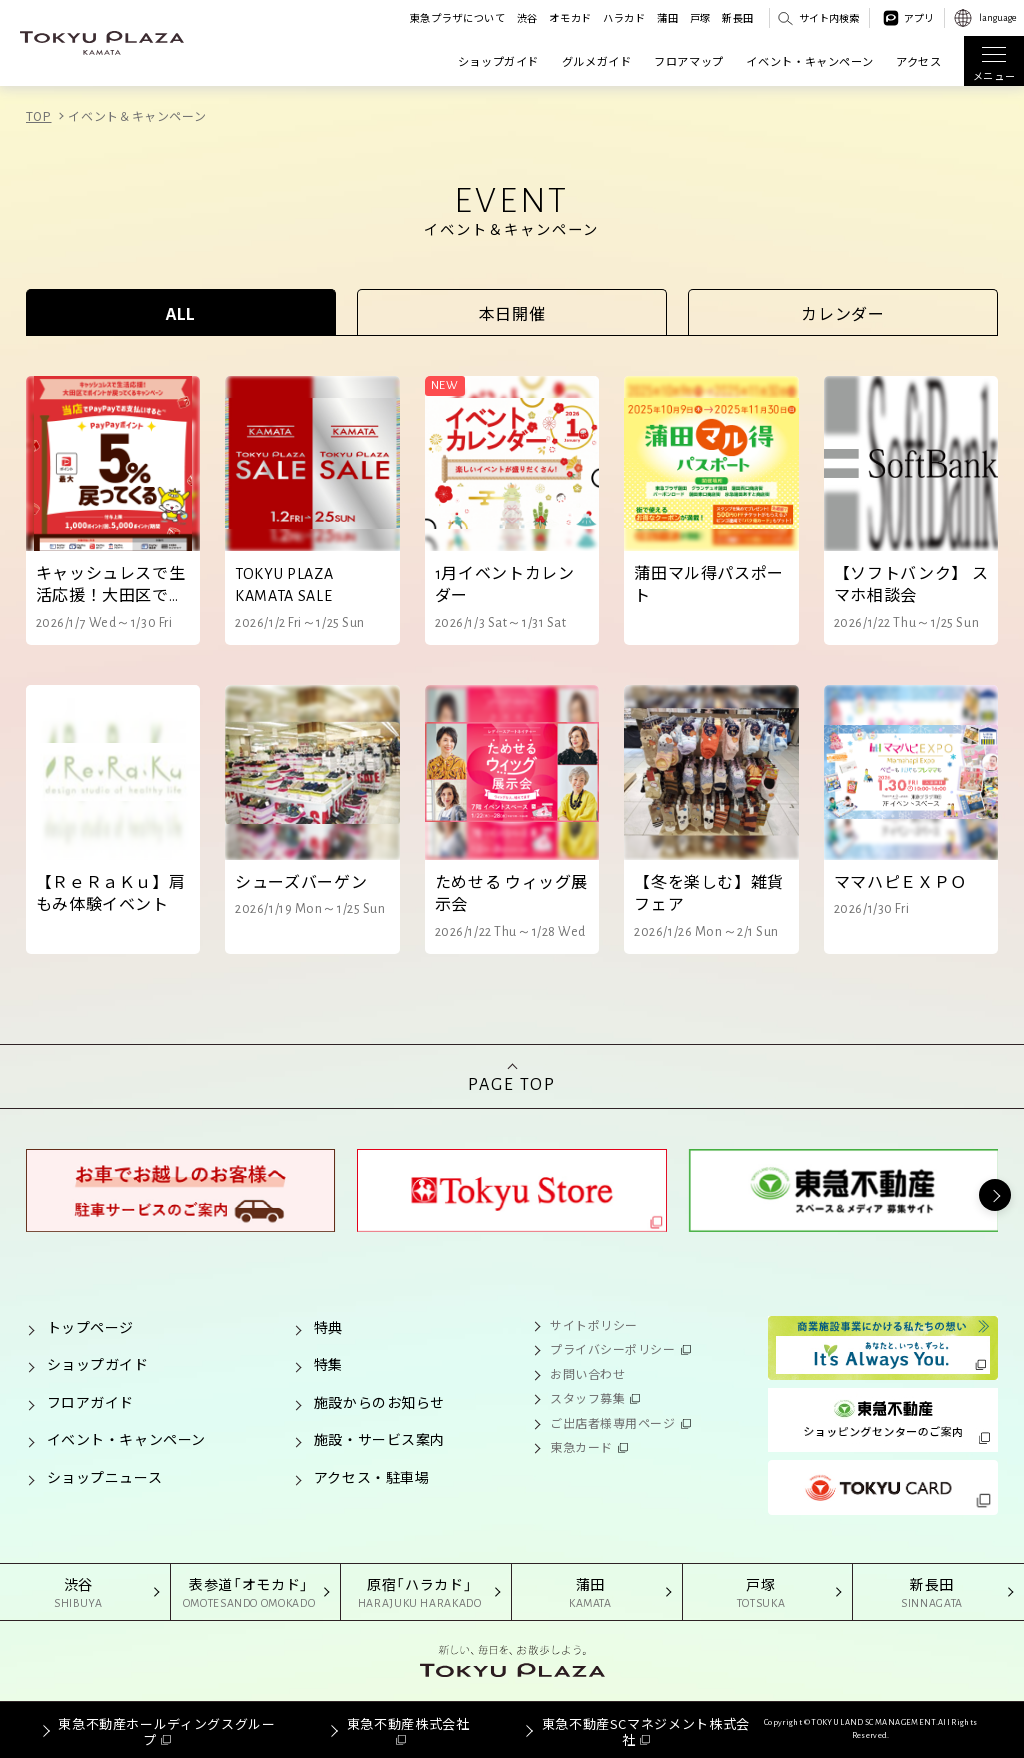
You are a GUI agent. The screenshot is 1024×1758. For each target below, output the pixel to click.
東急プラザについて (458, 17)
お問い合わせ (587, 1373)
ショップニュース (104, 1477)
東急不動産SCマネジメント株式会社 (646, 1731)
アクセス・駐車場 (371, 1477)
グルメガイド (597, 61)
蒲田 (667, 17)
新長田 (738, 17)
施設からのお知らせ (379, 1402)
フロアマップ (689, 61)
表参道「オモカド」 (249, 1593)
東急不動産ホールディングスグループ (166, 1731)
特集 (328, 1364)
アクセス (919, 61)
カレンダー (842, 313)
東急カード (581, 1446)
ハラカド (624, 17)
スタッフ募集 (587, 1397)
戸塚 (700, 17)
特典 (328, 1327)
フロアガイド (90, 1402)
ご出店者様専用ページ (613, 1422)
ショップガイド (498, 61)
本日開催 (512, 313)
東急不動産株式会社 (408, 1723)
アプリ (919, 17)
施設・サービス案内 (379, 1439)
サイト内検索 (829, 17)
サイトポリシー (594, 1324)
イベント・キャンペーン (809, 61)
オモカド (570, 17)
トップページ (90, 1327)
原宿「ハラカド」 (419, 1593)
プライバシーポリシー (613, 1348)
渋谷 (527, 17)
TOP (39, 115)
